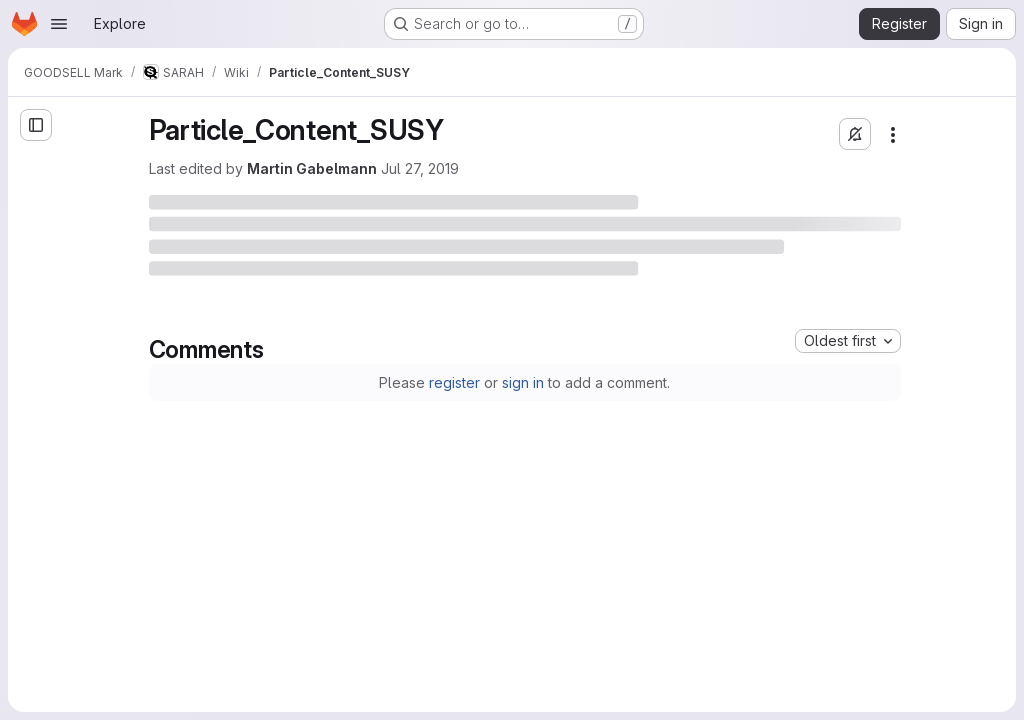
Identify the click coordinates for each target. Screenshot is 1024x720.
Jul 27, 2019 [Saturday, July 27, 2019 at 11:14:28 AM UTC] (420, 168)
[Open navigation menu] (59, 24)
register (454, 382)
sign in (523, 382)
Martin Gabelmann (312, 168)
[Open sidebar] (36, 125)
